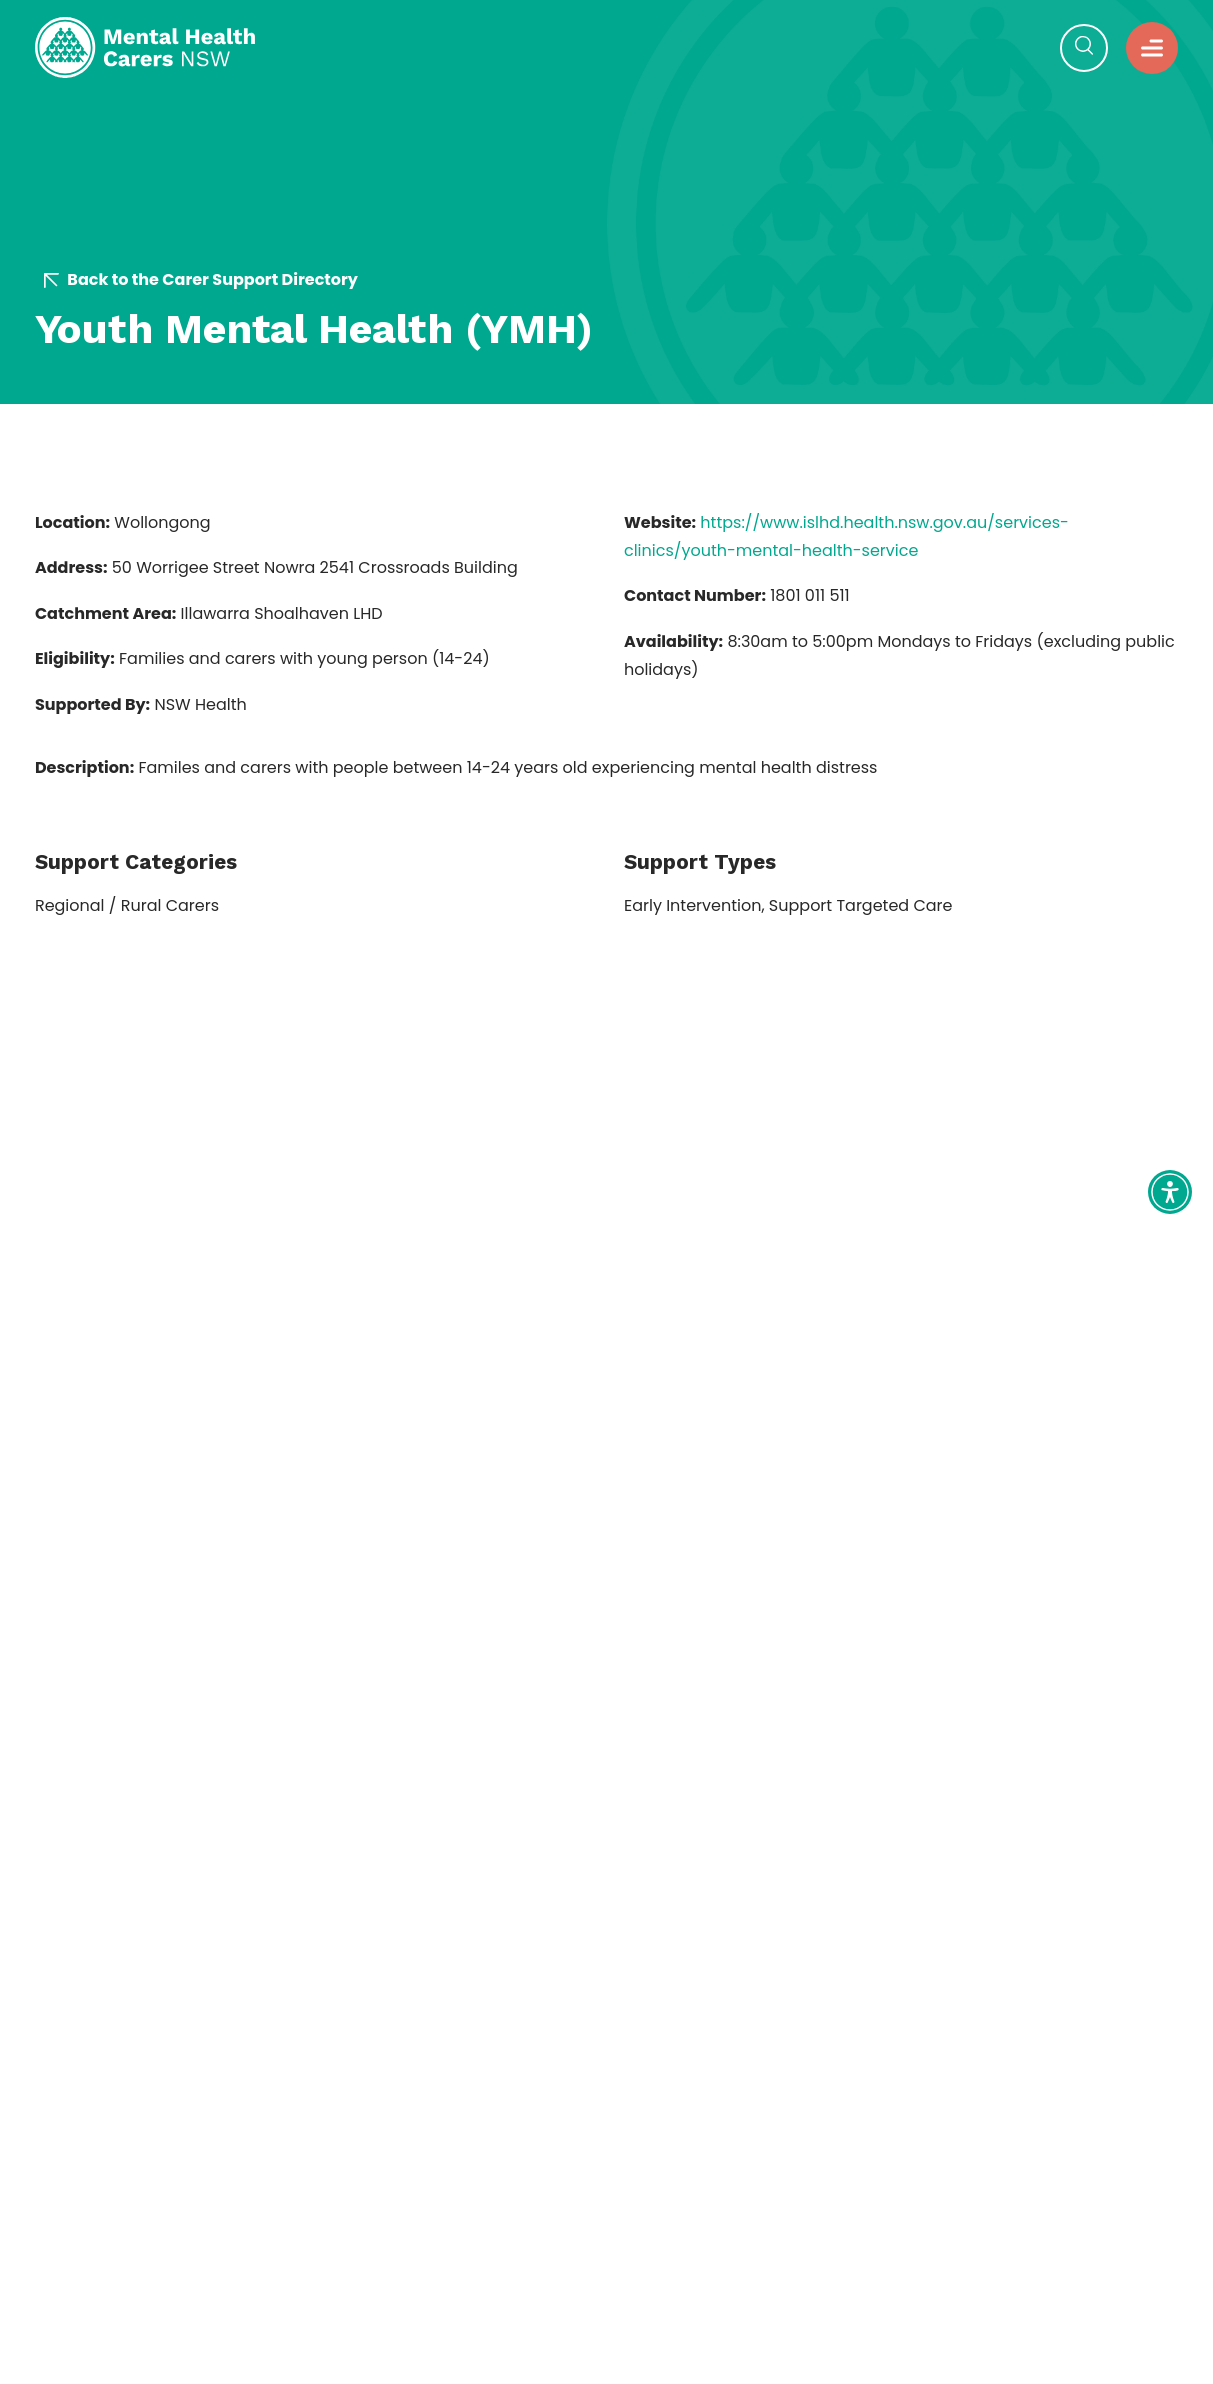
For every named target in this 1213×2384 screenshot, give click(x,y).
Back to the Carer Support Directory (201, 280)
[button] (1152, 48)
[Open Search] (1084, 48)
